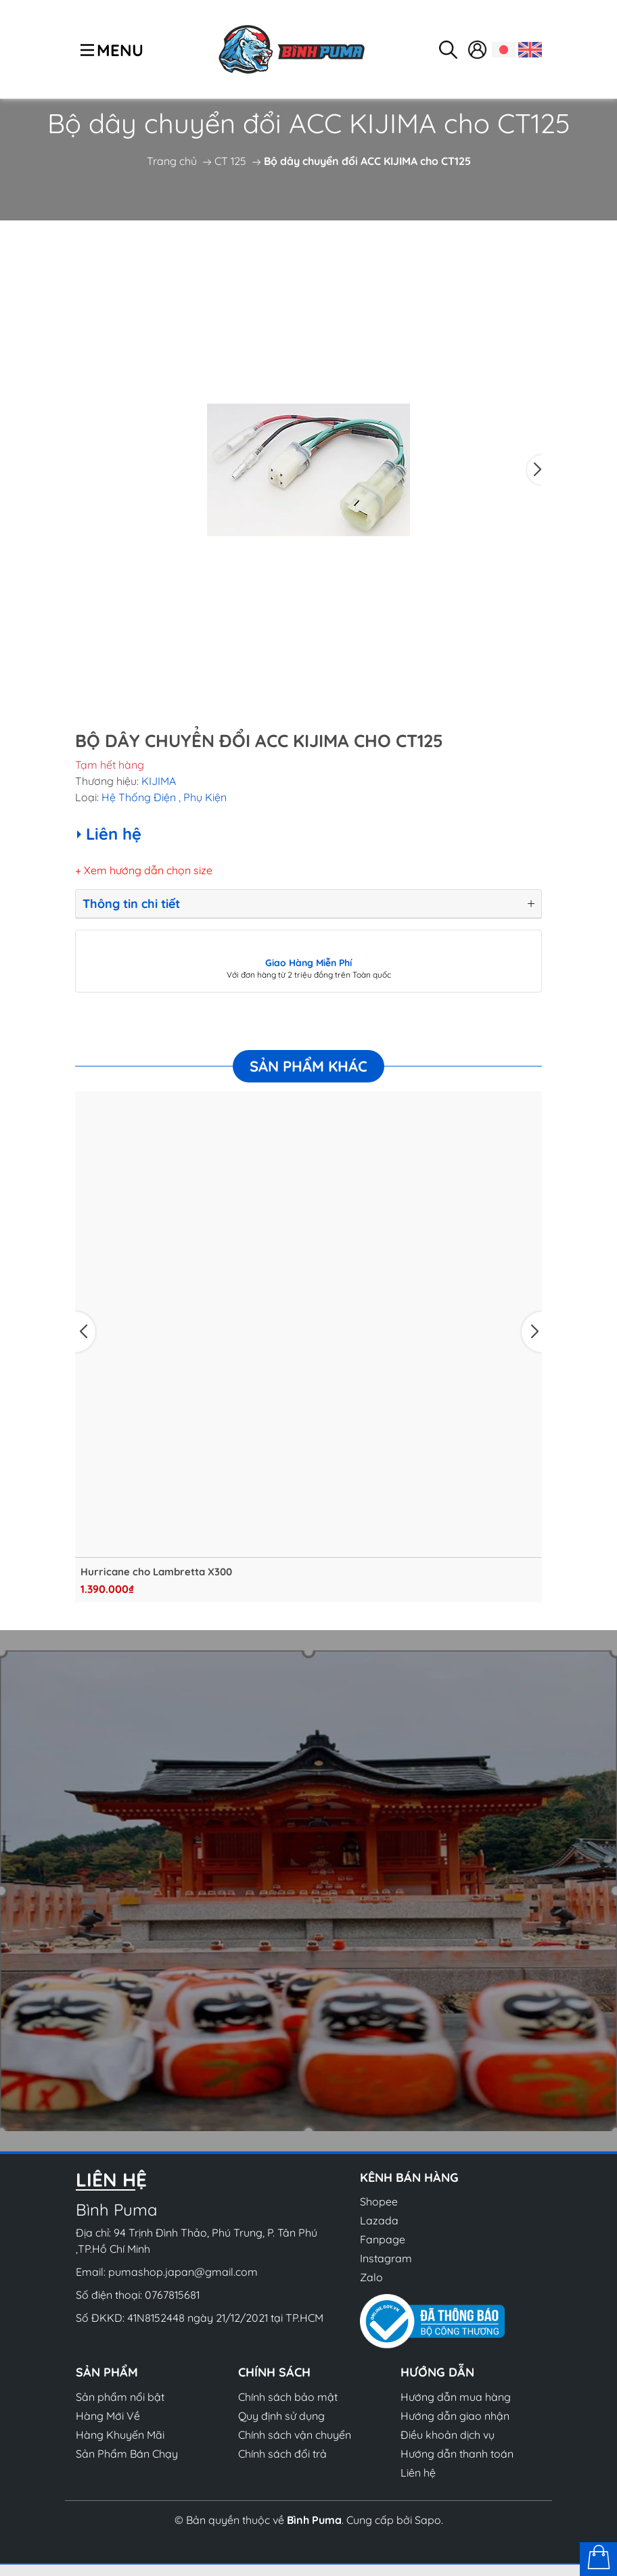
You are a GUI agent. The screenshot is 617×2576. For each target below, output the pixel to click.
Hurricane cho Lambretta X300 (156, 1572)
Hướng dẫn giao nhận (455, 2416)
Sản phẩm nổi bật (120, 2397)
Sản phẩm (107, 2372)
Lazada (379, 2220)
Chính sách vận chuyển (294, 2434)
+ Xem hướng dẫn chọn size (143, 870)
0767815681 (172, 2294)
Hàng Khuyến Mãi (120, 2434)
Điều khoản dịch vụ (448, 2434)
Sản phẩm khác (308, 1066)
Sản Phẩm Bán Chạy (127, 2453)
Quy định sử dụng (281, 2416)
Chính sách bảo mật (288, 2397)
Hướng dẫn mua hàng (456, 2397)
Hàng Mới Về (108, 2416)
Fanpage (382, 2239)
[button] (534, 470)
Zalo (371, 2277)
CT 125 (230, 161)
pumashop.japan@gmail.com (183, 2272)
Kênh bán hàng (409, 2177)
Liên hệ (418, 2472)
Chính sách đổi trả (282, 2453)
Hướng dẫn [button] (437, 2372)
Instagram (386, 2258)
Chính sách (274, 2372)
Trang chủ (172, 161)
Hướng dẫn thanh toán (457, 2453)
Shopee (379, 2201)
